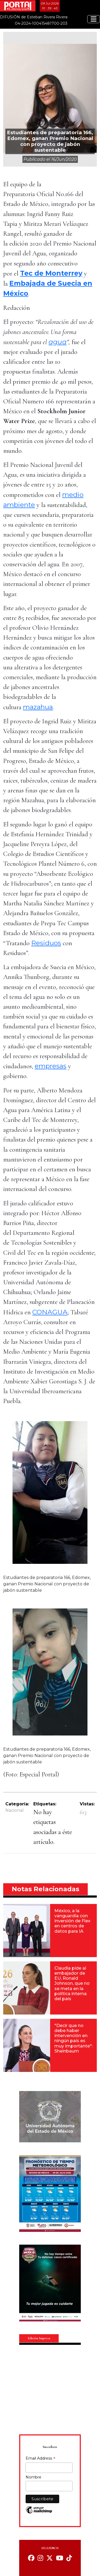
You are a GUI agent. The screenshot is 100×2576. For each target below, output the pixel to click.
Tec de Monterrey (51, 273)
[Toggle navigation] (93, 19)
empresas (50, 1066)
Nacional (14, 1810)
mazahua (38, 707)
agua (58, 342)
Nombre (33, 2477)
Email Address (40, 2459)
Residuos (46, 943)
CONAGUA (49, 1312)
